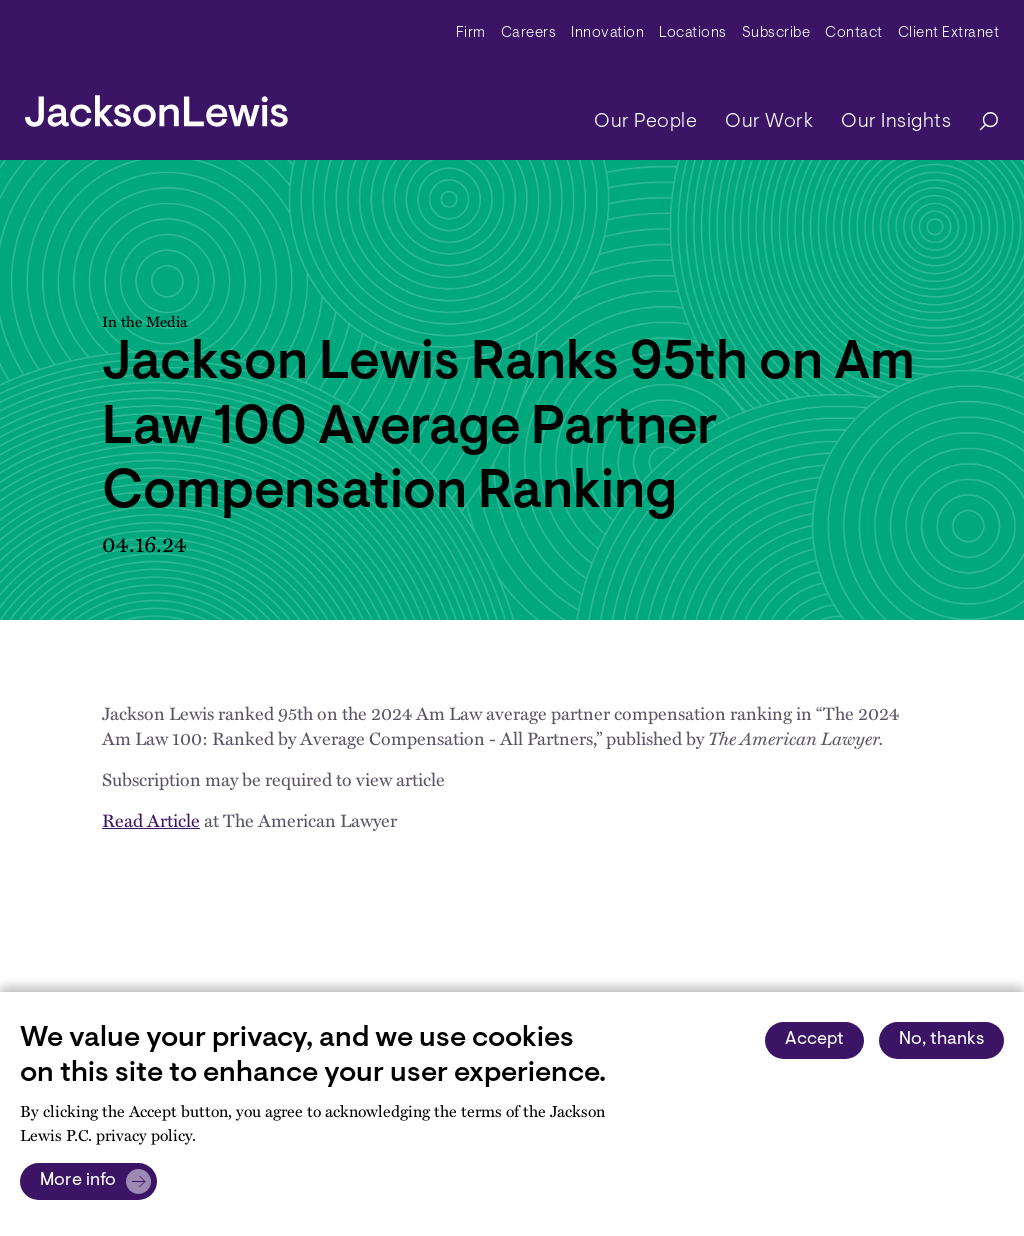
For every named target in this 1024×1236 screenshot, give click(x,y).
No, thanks (941, 1040)
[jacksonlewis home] (156, 106)
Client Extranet (949, 33)
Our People (645, 122)
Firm (471, 33)
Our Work (769, 122)
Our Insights (896, 122)
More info (78, 1181)
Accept (814, 1040)
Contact (854, 33)
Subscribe (776, 33)
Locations (693, 33)
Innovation (607, 33)
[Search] (979, 122)
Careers (529, 33)
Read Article (151, 819)
